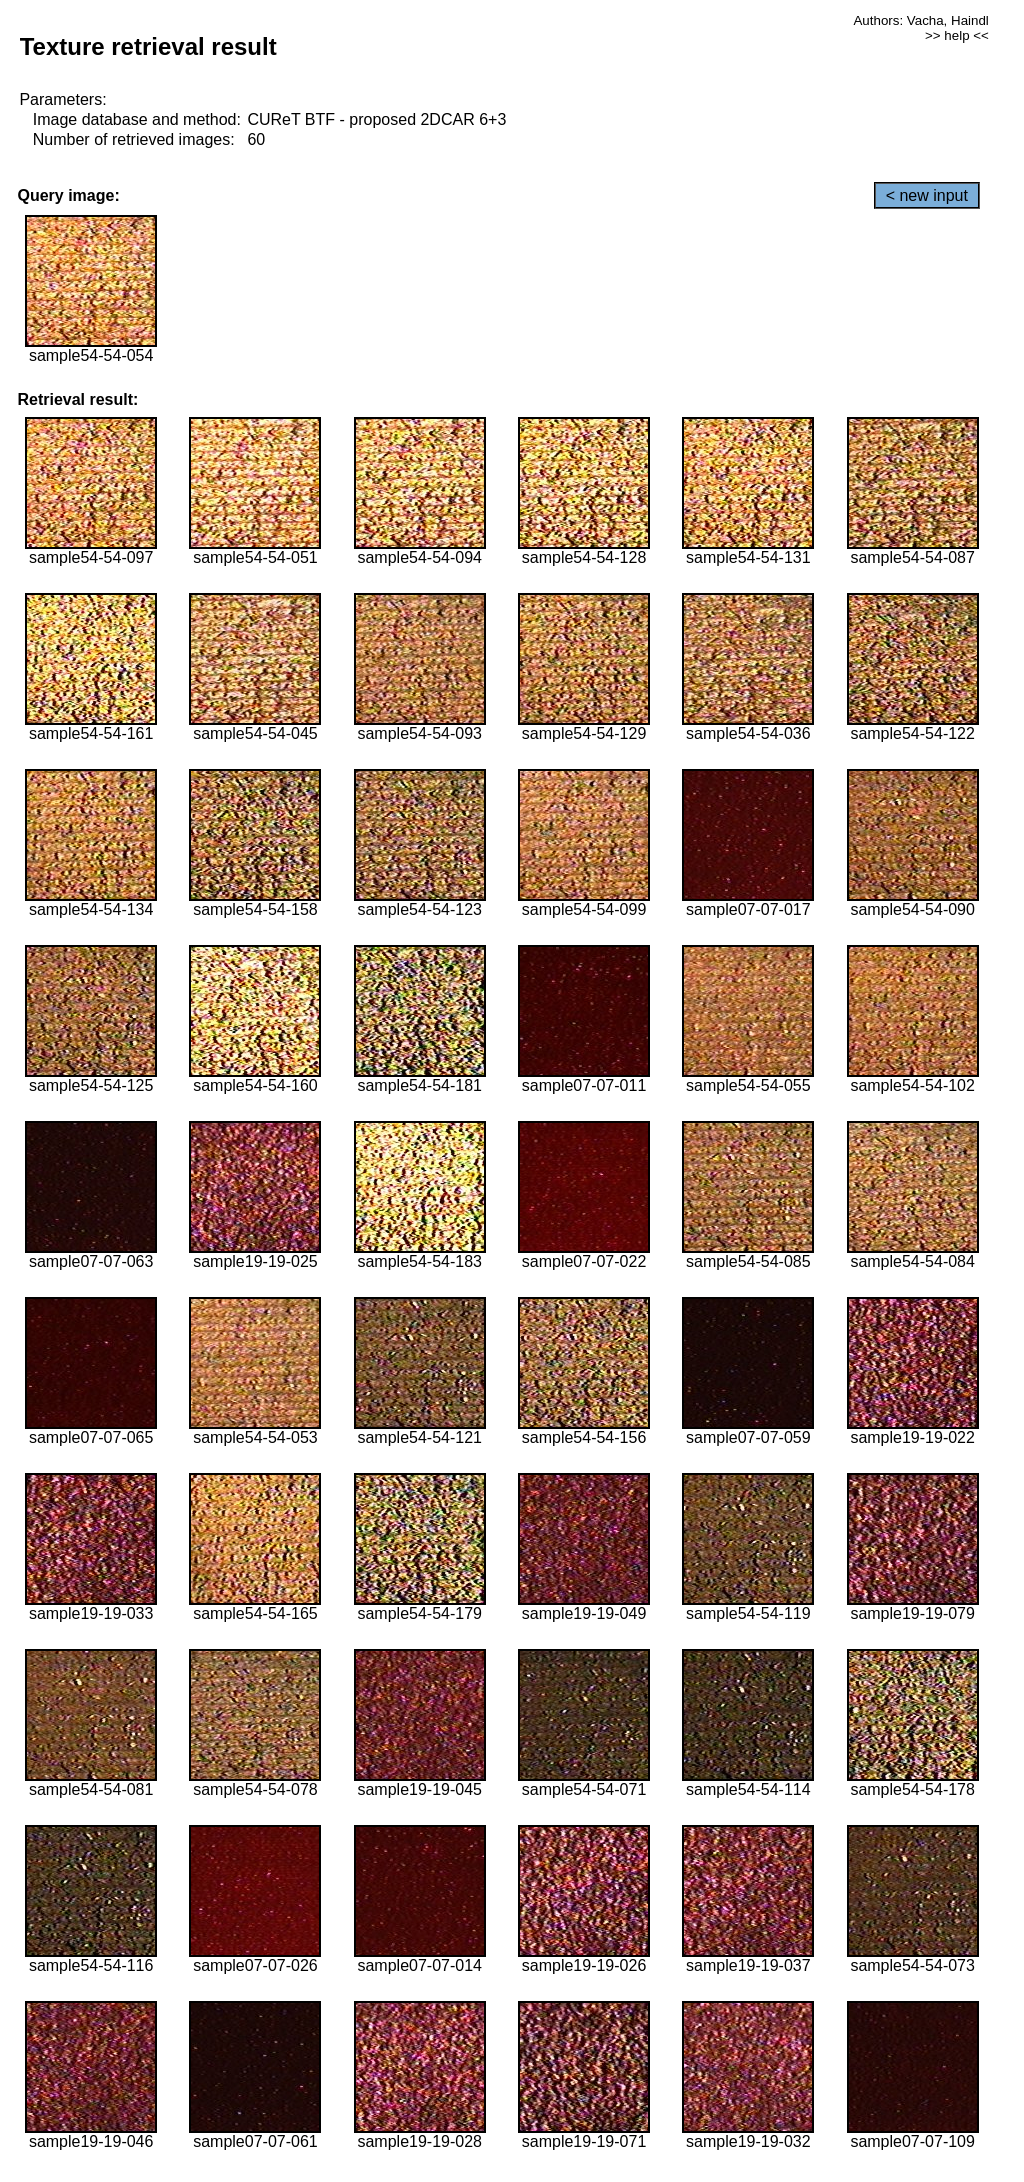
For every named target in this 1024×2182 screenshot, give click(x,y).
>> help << (957, 35)
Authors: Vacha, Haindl (920, 20)
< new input (927, 195)
